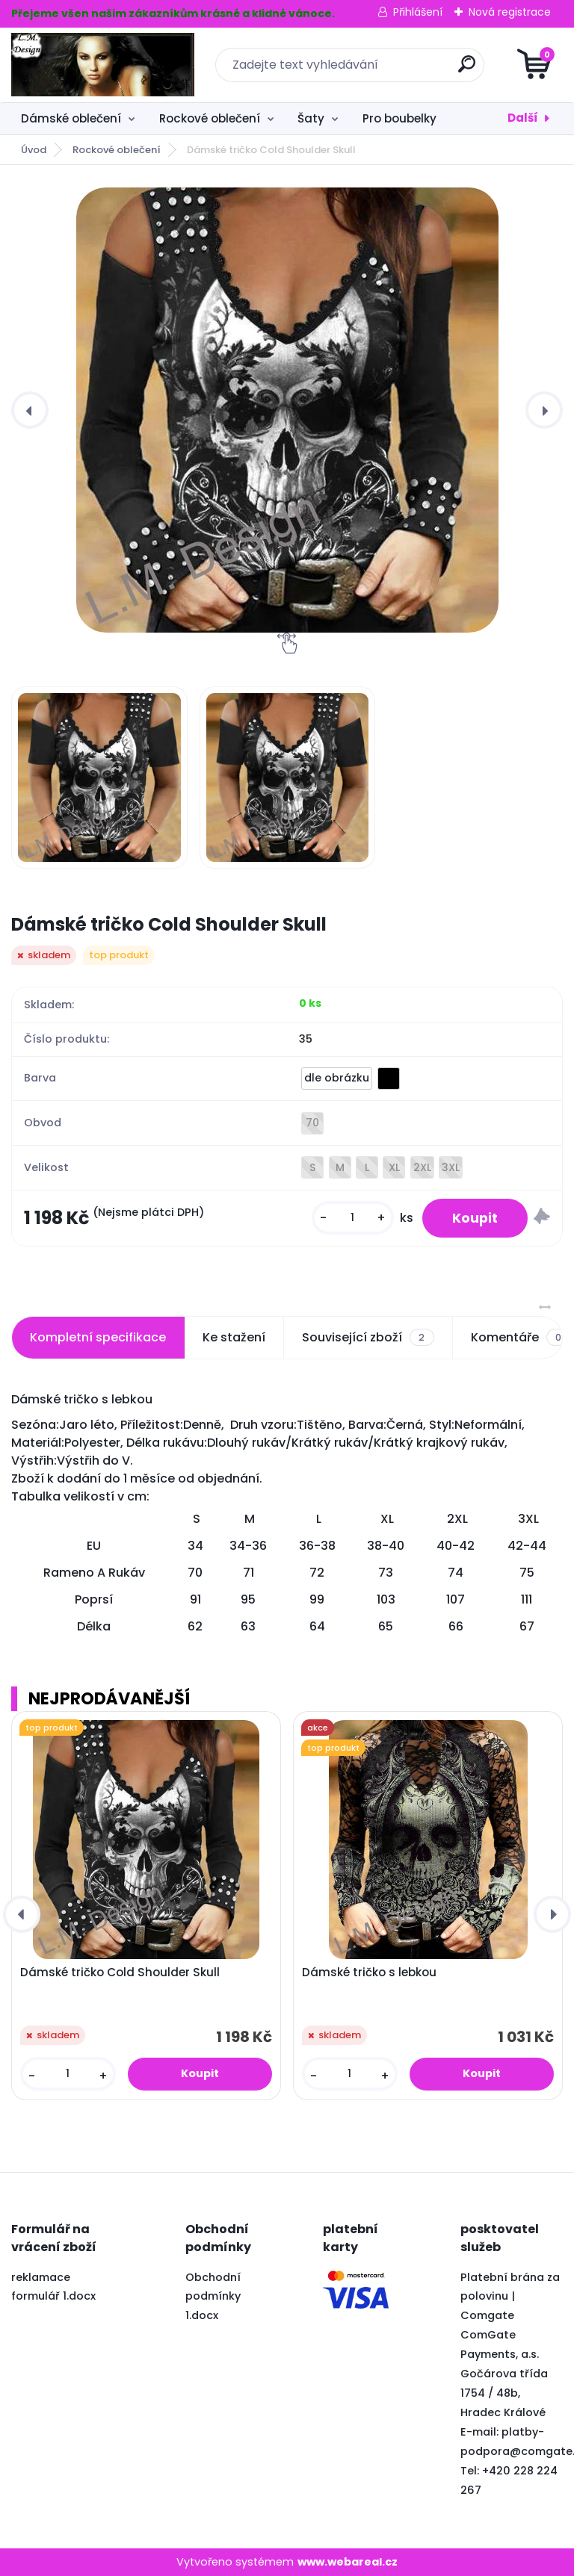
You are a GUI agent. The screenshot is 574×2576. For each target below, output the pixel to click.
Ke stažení (234, 1337)
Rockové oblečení (209, 118)
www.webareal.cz (347, 2561)
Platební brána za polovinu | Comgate (510, 2297)
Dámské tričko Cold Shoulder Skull (120, 1972)
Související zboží (367, 1338)
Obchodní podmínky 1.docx (213, 2297)
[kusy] (353, 1218)
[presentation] (30, 410)
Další (522, 117)
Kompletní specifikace (98, 1337)
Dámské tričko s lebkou (369, 1972)
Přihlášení (417, 11)
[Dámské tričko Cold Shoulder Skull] (287, 410)
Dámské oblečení (71, 118)
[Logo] (102, 65)
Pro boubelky (399, 118)
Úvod (33, 150)
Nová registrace (510, 11)
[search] (466, 69)
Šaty (310, 118)
